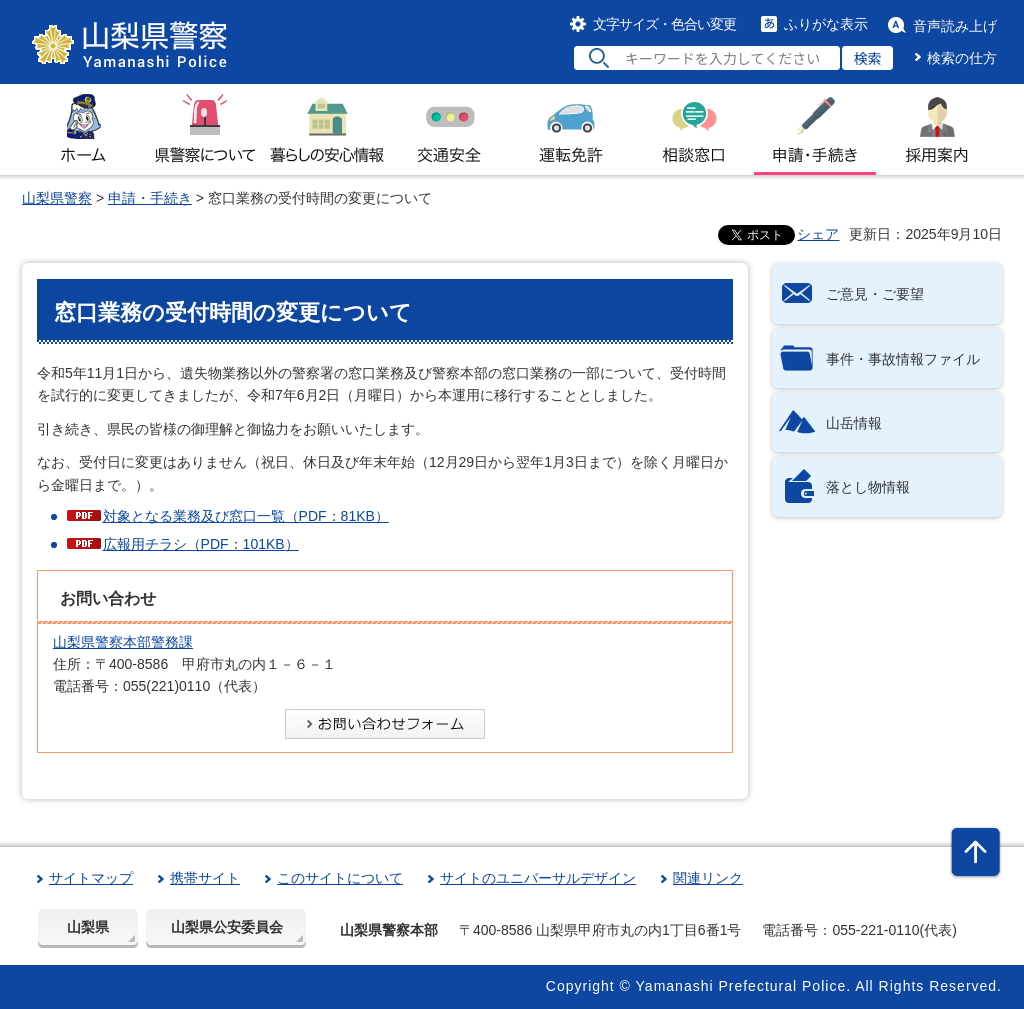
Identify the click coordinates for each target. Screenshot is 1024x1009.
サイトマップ (91, 878)
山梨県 (88, 927)
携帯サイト (205, 878)
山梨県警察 (57, 198)
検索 (868, 58)
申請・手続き (150, 198)
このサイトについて (340, 878)
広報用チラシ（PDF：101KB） (201, 544)
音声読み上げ (955, 26)
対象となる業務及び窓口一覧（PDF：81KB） (246, 516)
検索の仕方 (962, 58)
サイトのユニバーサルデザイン (538, 878)
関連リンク (708, 878)
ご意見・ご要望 (875, 294)
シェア (818, 234)
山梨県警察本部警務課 (123, 642)
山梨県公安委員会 (227, 927)
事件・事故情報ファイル (903, 359)
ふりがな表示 (826, 24)
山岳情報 (854, 423)
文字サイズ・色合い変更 (664, 24)
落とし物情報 (868, 487)
